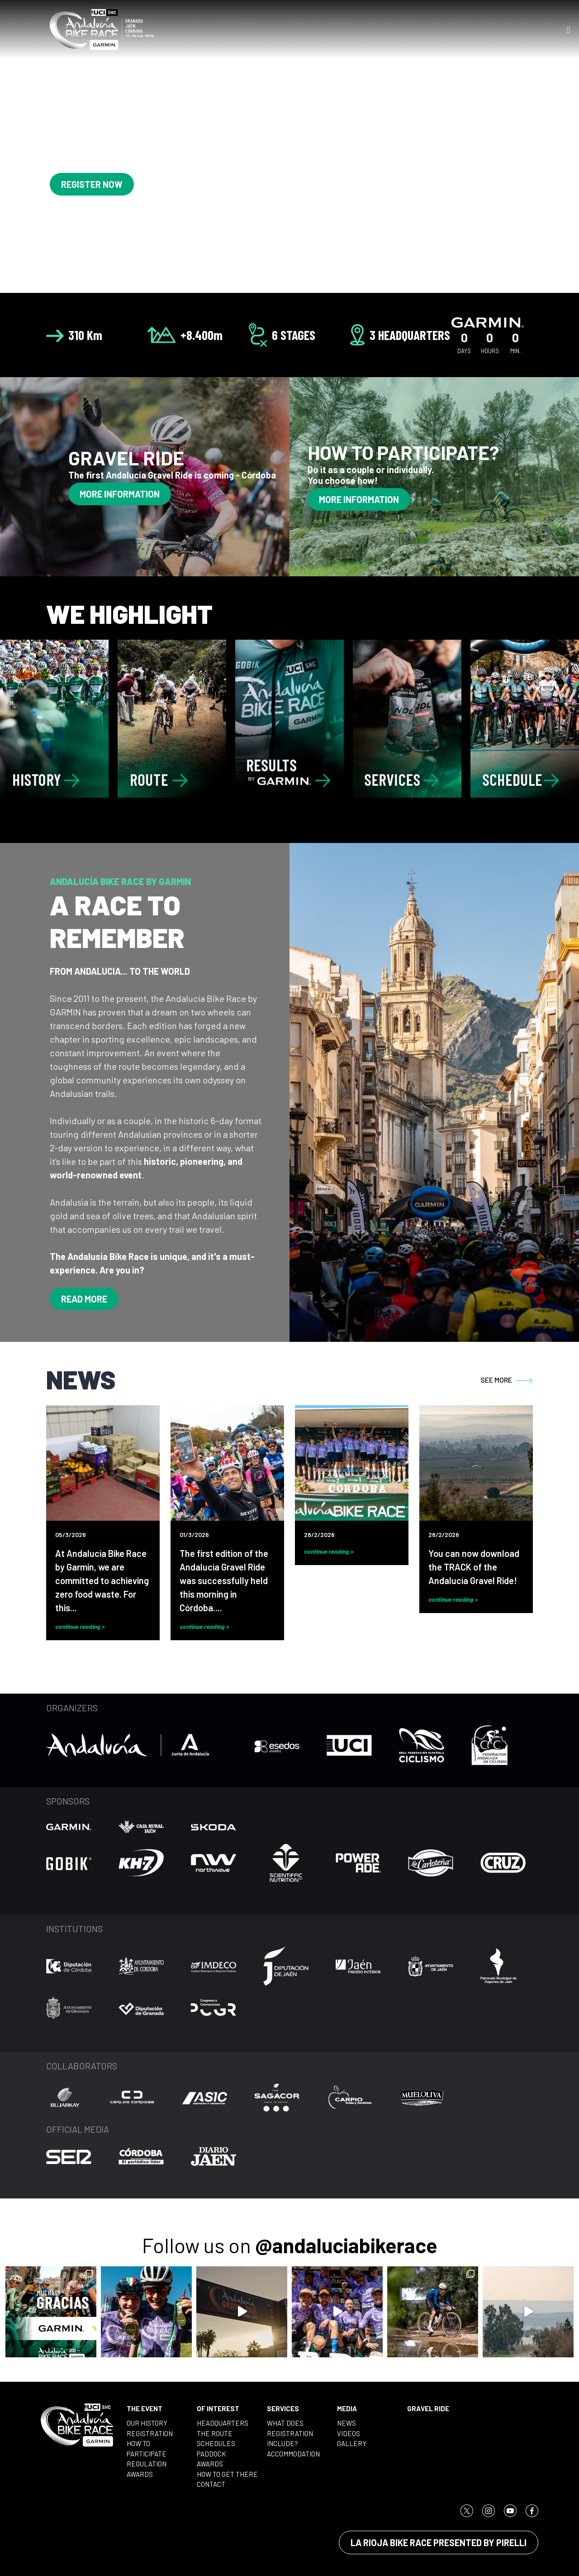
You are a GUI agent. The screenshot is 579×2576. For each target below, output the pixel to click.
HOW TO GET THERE (227, 2474)
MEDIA (347, 2408)
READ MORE (84, 1298)
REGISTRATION (150, 2433)
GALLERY (351, 2443)
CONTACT (211, 2484)
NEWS (346, 2423)
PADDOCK (211, 2454)
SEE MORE (506, 1379)
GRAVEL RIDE (428, 2408)
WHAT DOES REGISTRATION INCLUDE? (290, 2433)
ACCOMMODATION (293, 2454)
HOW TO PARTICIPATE (146, 2448)
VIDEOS (348, 2433)
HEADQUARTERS (222, 2423)
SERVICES (283, 2408)
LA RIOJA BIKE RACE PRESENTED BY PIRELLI (439, 2542)
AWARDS (140, 2474)
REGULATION (146, 2464)
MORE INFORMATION (120, 493)
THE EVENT (144, 2408)
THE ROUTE (215, 2433)
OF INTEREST (218, 2408)
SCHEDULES (216, 2443)
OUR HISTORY (147, 2423)
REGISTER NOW (92, 184)
